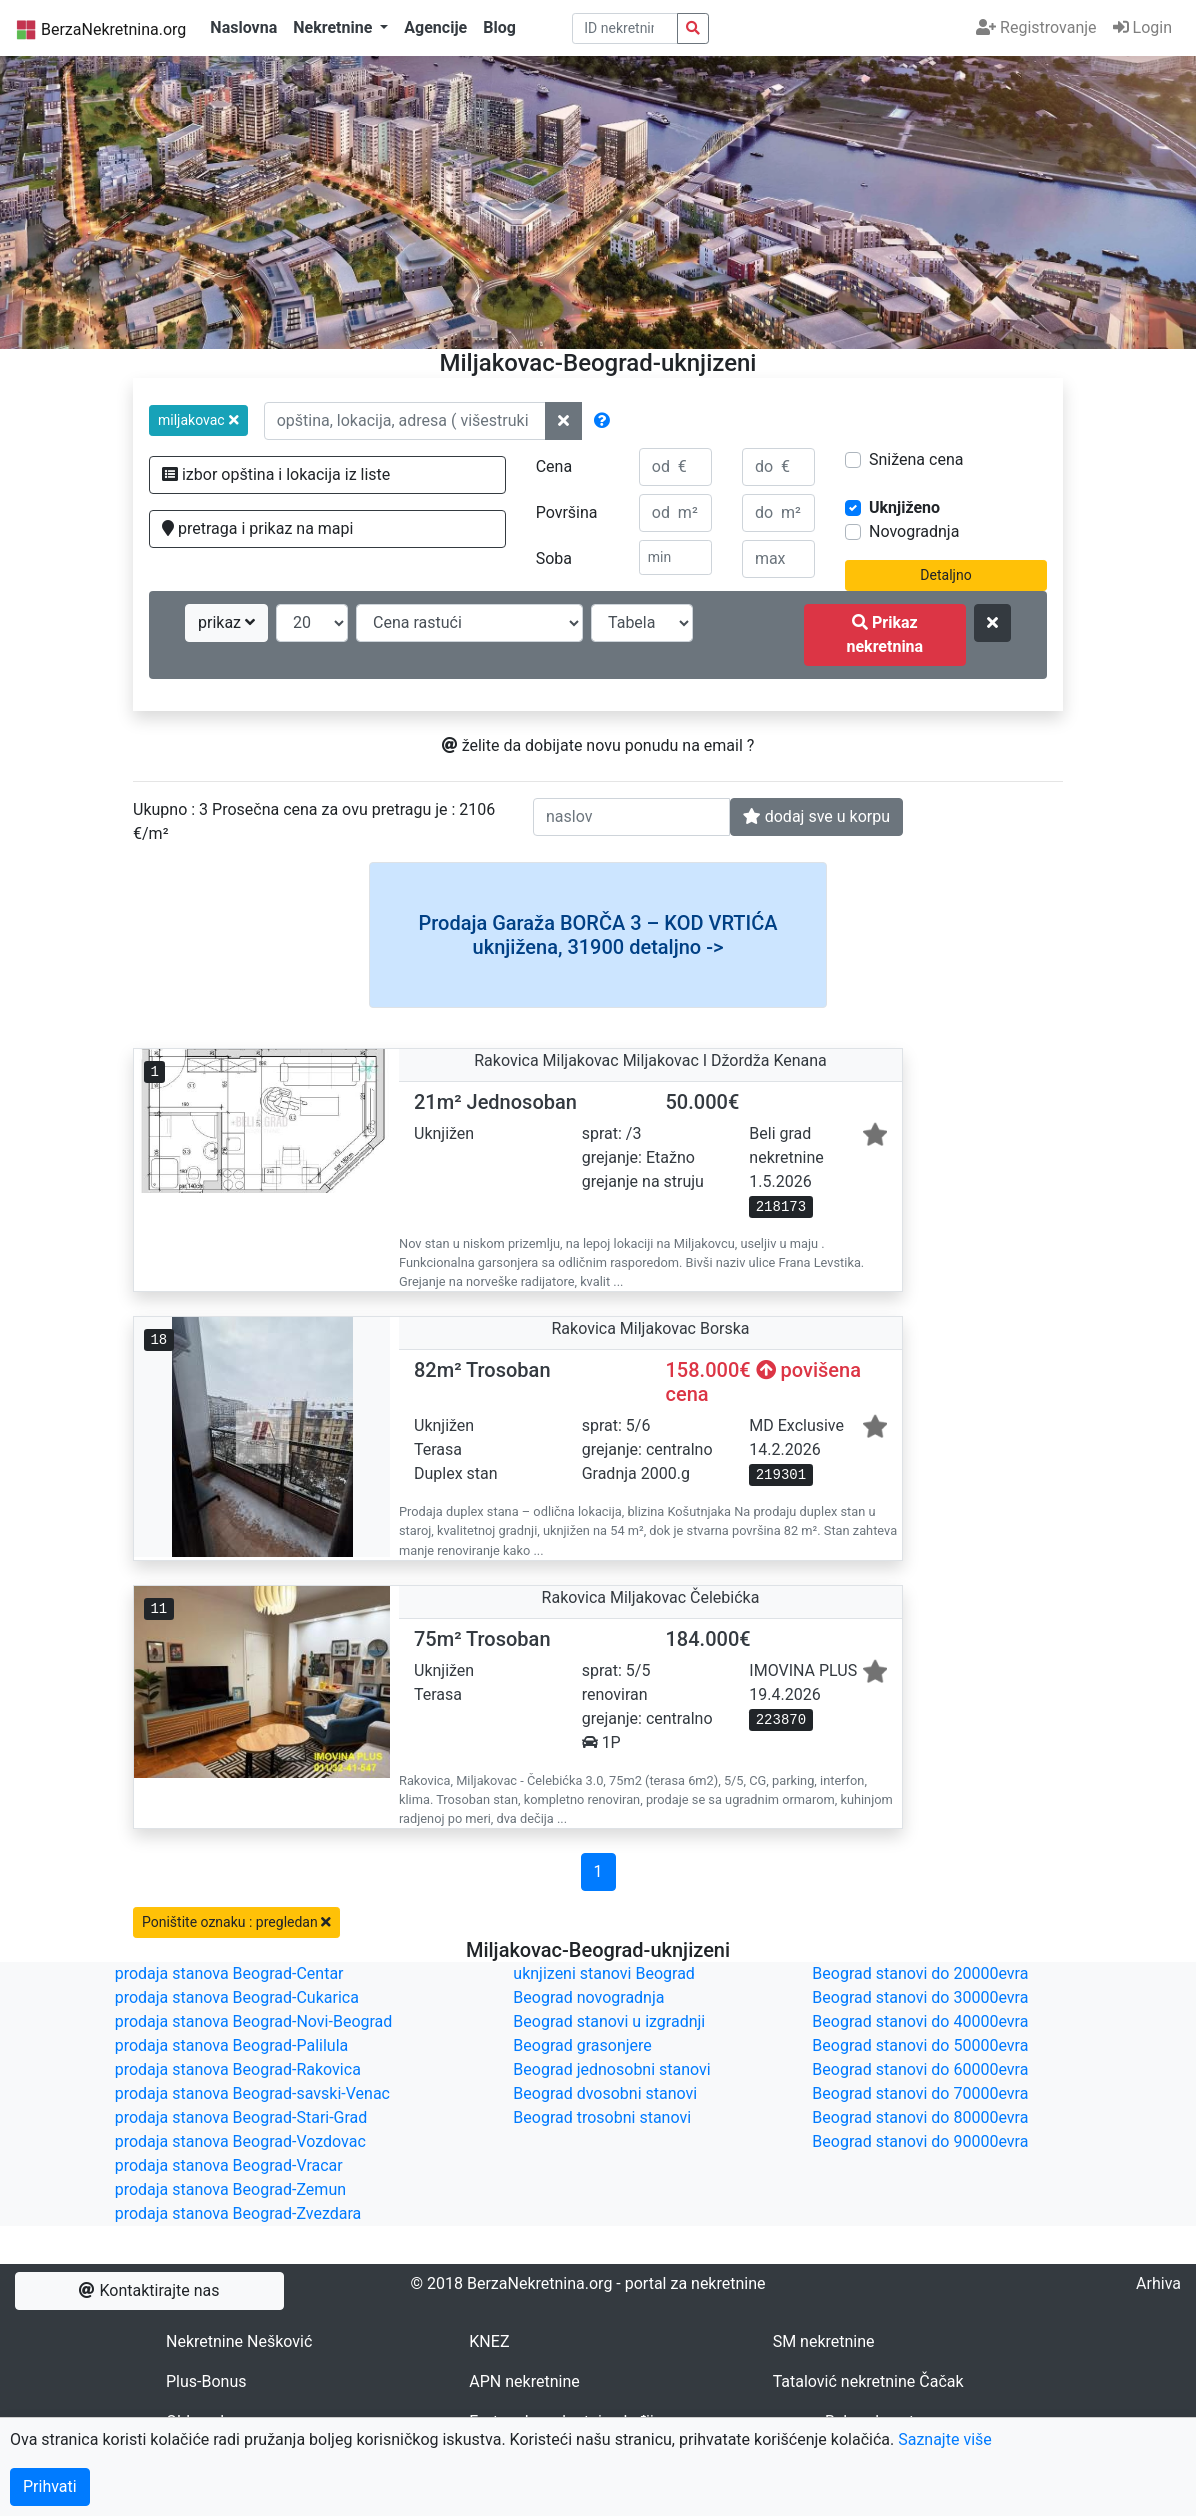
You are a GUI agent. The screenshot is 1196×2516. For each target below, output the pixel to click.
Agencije (435, 27)
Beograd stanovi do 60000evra (920, 2069)
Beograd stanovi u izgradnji (609, 2021)
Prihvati (50, 2486)
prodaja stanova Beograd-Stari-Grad (241, 2117)
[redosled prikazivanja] (469, 623)
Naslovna (243, 27)
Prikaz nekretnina (884, 634)
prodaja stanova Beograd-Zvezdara (238, 2213)
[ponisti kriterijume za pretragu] (992, 623)
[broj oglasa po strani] (312, 623)
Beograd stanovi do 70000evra (920, 2093)
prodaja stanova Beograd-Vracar (229, 2165)
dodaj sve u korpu (816, 816)
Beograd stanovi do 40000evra (920, 2021)
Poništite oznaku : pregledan (236, 1922)
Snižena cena (916, 459)
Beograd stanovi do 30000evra (920, 1997)
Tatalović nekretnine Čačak (868, 2381)
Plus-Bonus (206, 2381)
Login (1142, 27)
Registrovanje (1036, 27)
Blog (499, 27)
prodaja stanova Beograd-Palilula (232, 2045)
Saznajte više (945, 2439)
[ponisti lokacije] (563, 421)
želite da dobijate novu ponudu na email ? (598, 745)
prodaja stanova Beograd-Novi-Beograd (254, 2021)
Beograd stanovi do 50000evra (920, 2045)
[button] (198, 420)
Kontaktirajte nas (149, 2290)
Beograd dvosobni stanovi (605, 2093)
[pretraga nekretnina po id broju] (693, 28)
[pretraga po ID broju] (625, 28)
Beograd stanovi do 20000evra (920, 1973)
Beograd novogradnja (588, 1997)
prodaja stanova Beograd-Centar (229, 1973)
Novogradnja (914, 531)
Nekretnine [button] (334, 27)
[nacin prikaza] (642, 623)
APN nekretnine (524, 2381)
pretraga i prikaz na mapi (257, 528)
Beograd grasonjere (582, 2045)
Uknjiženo (904, 507)
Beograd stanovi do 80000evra (920, 2117)
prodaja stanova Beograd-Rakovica (238, 2069)
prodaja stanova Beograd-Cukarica (237, 1997)
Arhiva (1158, 2283)
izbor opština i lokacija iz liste (276, 474)
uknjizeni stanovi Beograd (604, 1973)
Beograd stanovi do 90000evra (920, 2141)
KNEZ (489, 2341)
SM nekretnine (824, 2341)
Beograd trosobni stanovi (602, 2117)
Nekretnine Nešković (239, 2341)
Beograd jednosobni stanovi (611, 2069)
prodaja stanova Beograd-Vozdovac (240, 2141)
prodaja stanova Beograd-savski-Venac (252, 2093)
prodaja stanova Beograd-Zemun (230, 2189)
